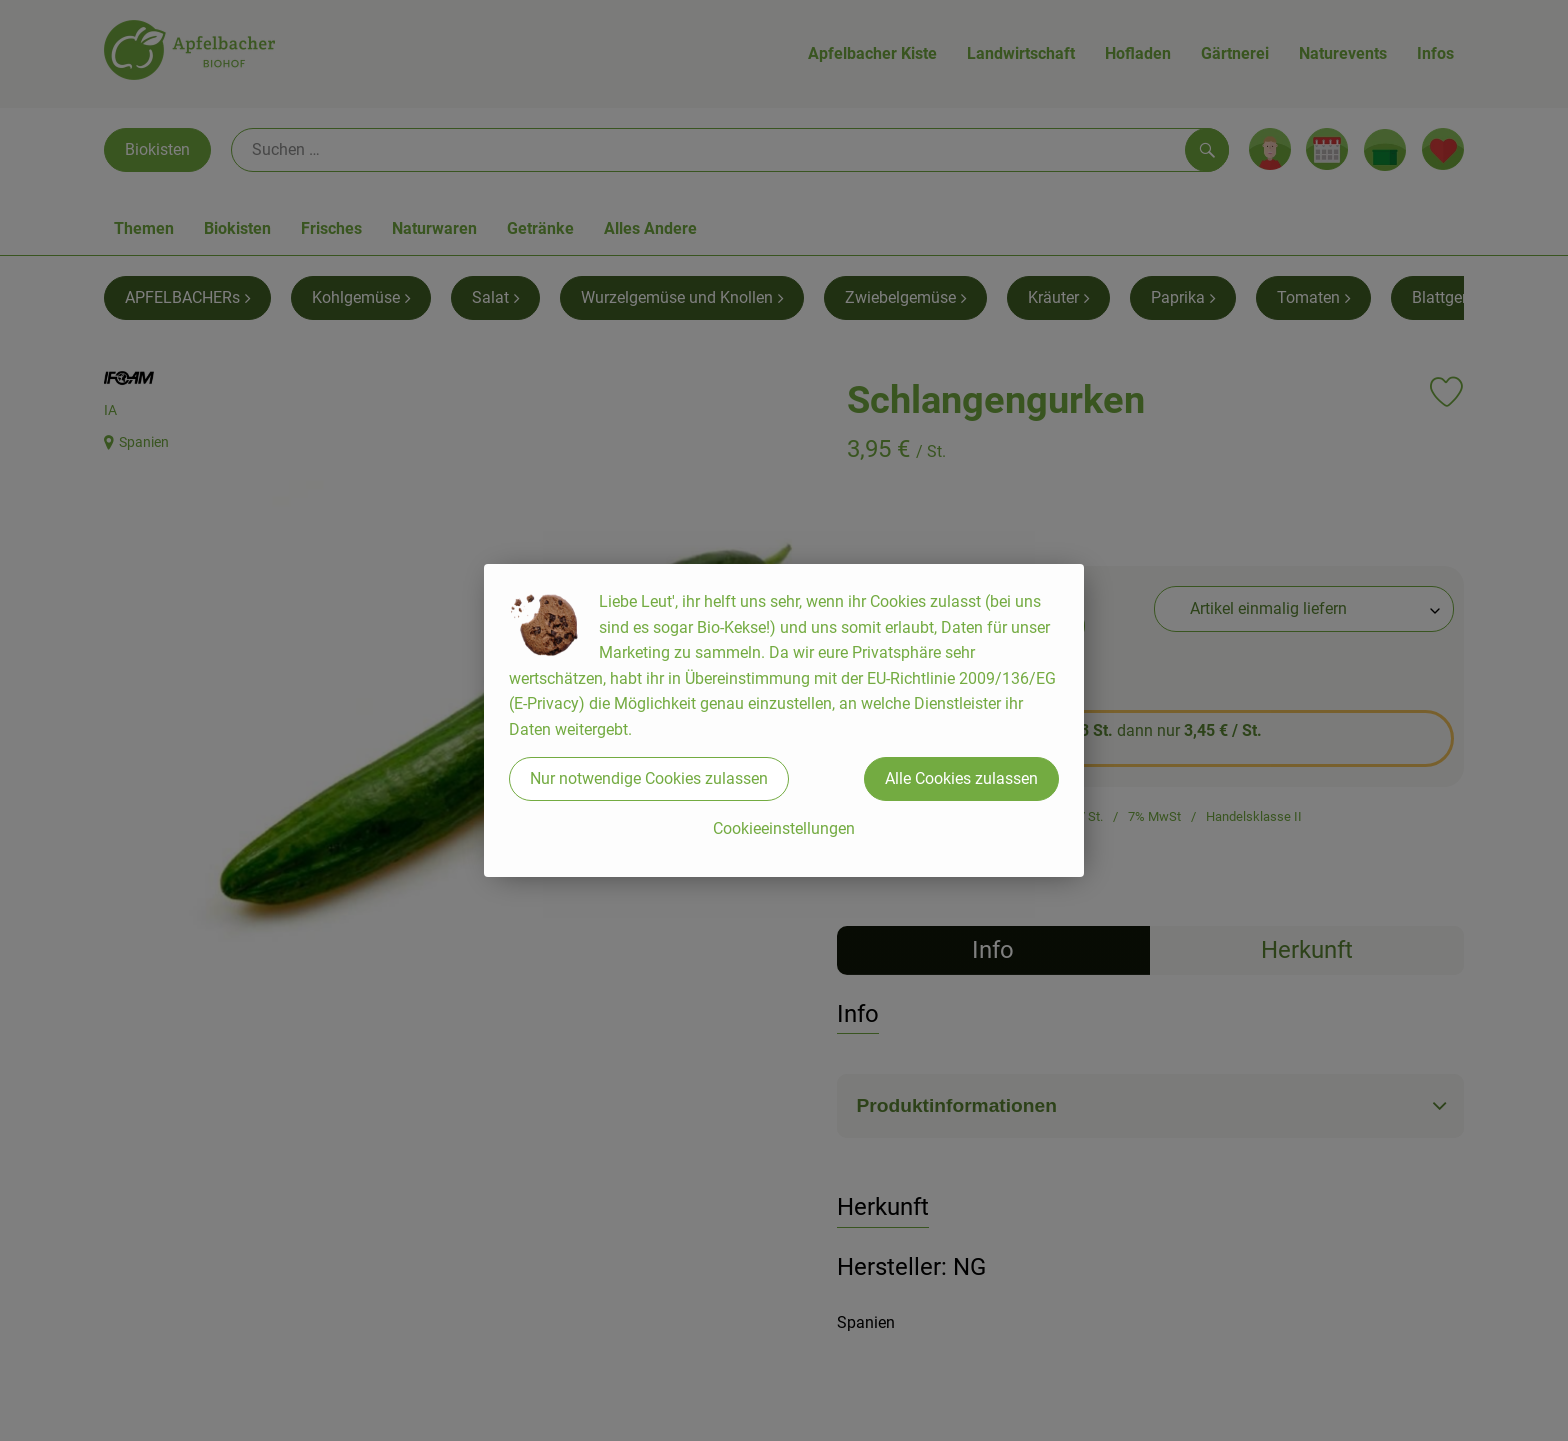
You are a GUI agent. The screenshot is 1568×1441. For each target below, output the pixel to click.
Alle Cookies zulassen (961, 778)
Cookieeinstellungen (784, 828)
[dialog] (784, 720)
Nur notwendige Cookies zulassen (649, 778)
